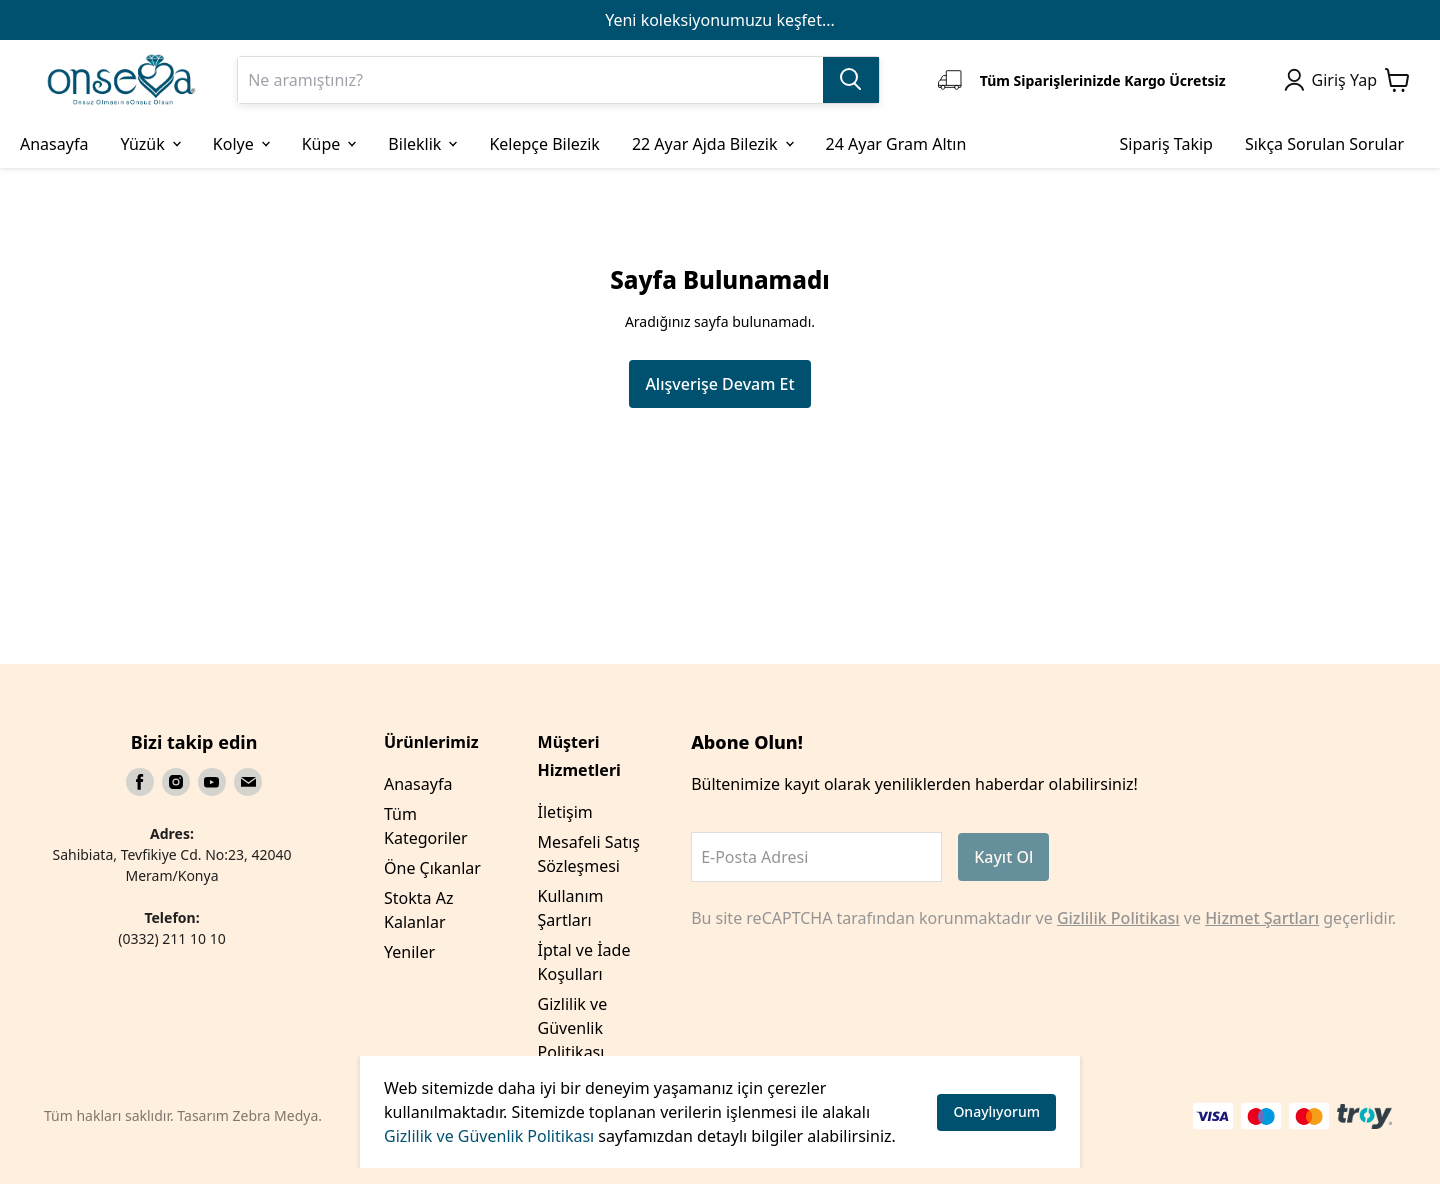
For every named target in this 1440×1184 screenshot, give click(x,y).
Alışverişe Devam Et (719, 384)
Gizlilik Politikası (1118, 918)
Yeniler (409, 952)
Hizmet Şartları (1262, 918)
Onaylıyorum (996, 1111)
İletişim (565, 812)
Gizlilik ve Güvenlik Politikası (489, 1136)
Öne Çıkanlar (432, 868)
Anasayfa (418, 784)
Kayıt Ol (1003, 857)
